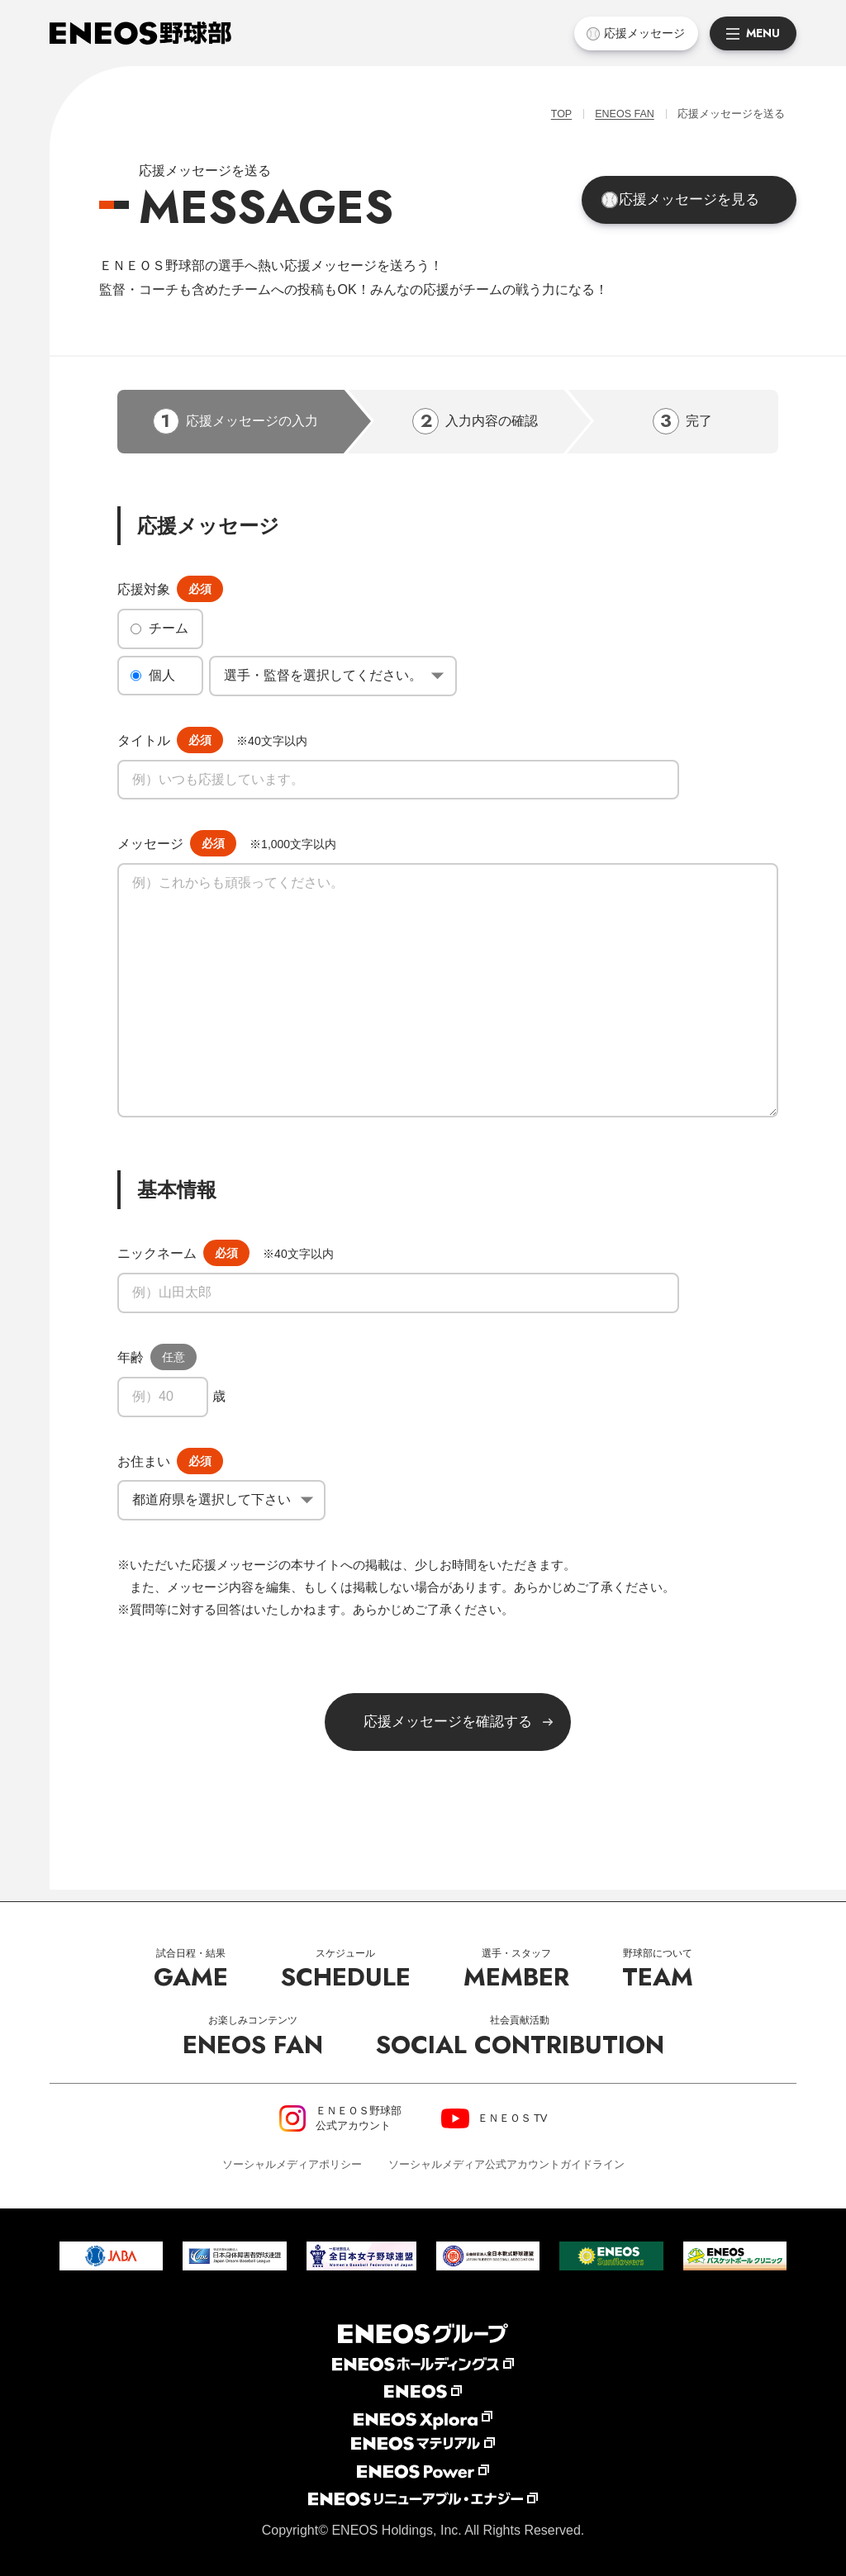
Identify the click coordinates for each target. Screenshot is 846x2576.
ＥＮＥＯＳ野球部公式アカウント (359, 2118)
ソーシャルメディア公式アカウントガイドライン (506, 2164)
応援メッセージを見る (699, 204)
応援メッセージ (642, 33)
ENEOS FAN (618, 115)
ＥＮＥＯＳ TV (513, 2118)
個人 (162, 678)
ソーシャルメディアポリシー (292, 2164)
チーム (168, 631)
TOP (550, 115)
